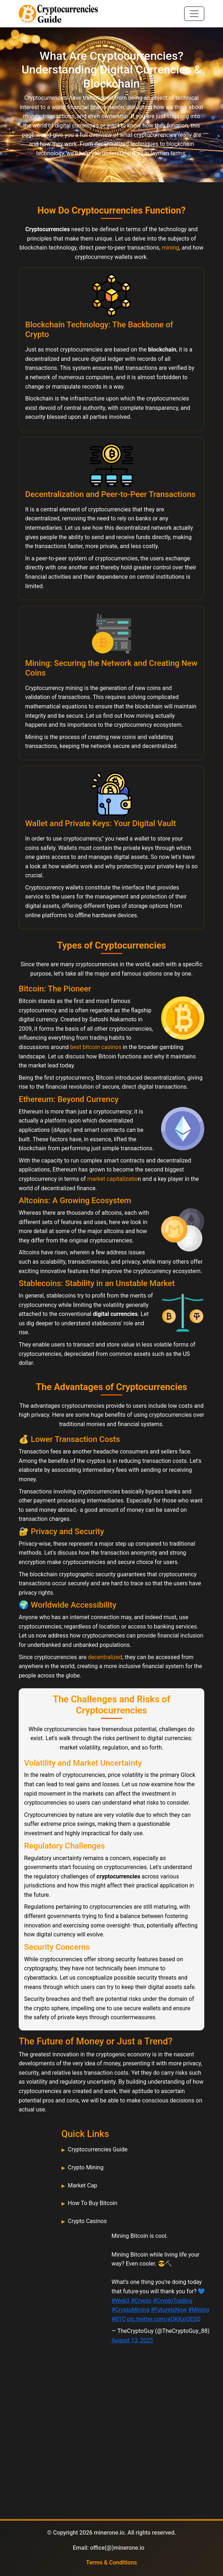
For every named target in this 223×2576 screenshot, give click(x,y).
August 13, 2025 (132, 2340)
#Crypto (141, 2300)
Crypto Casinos (87, 2221)
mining (170, 247)
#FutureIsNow (169, 2309)
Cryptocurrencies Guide (98, 2149)
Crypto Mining (86, 2167)
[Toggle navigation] (194, 13)
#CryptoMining (130, 2309)
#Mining (198, 2309)
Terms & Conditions (111, 2562)
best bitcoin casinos (96, 1047)
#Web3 (120, 2300)
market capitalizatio (112, 1178)
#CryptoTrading (172, 2300)
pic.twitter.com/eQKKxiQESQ (163, 2319)
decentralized (105, 1657)
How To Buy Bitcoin (93, 2203)
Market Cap (82, 2185)
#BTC (119, 2319)
